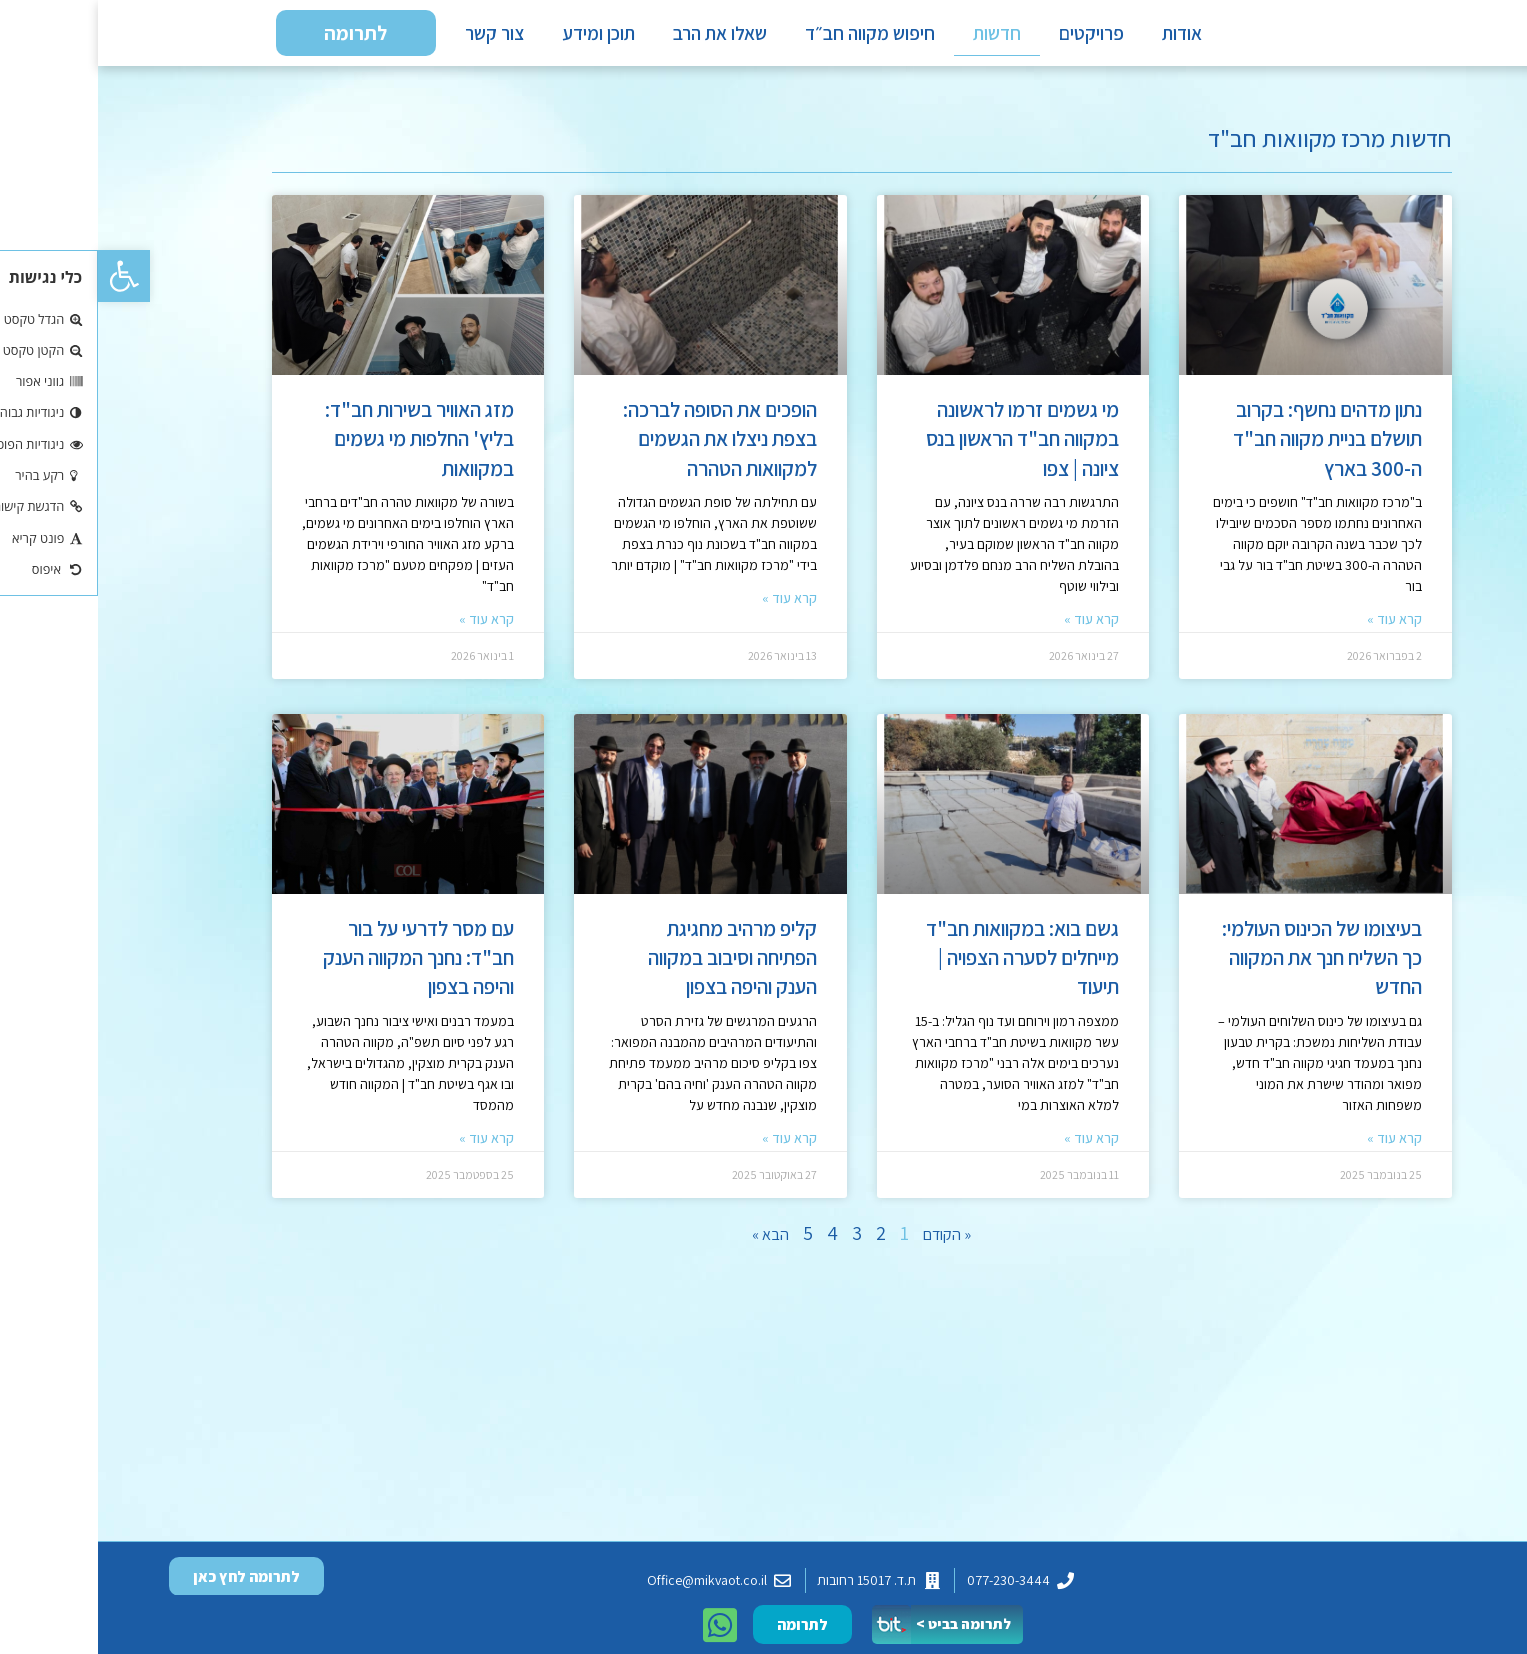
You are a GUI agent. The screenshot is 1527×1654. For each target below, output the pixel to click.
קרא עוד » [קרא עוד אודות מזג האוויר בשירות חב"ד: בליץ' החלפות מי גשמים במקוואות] (388, 629)
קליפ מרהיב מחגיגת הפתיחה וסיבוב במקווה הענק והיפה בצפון (634, 968)
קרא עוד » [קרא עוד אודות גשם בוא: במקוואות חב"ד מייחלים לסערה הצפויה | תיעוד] (993, 1148)
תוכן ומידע (500, 38)
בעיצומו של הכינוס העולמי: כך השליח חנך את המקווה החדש (1224, 968)
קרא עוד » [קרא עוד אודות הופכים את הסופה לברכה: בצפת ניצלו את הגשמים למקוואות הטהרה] (691, 608)
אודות (1084, 38)
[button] (26, 276)
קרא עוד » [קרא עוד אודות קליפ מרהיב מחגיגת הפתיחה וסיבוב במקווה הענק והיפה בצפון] (691, 1148)
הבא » (672, 1244)
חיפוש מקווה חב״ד (772, 38)
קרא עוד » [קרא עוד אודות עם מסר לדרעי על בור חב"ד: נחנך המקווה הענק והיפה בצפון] (388, 1148)
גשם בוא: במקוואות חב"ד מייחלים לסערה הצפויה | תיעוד (924, 968)
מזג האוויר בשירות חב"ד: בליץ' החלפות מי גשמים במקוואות (321, 449)
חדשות (899, 38)
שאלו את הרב (622, 38)
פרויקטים (993, 38)
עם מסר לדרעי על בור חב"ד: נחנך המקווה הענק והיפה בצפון (320, 968)
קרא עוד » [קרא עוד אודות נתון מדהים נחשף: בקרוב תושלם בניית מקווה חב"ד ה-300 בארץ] (1296, 629)
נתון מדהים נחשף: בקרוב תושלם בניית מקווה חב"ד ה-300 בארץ (1229, 449)
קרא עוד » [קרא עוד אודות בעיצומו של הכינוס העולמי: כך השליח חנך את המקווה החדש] (1296, 1148)
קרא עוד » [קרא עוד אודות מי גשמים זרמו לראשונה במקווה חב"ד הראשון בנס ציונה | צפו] (993, 629)
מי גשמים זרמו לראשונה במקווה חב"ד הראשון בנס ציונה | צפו (924, 449)
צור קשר (396, 38)
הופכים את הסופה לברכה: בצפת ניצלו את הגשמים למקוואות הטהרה (622, 449)
